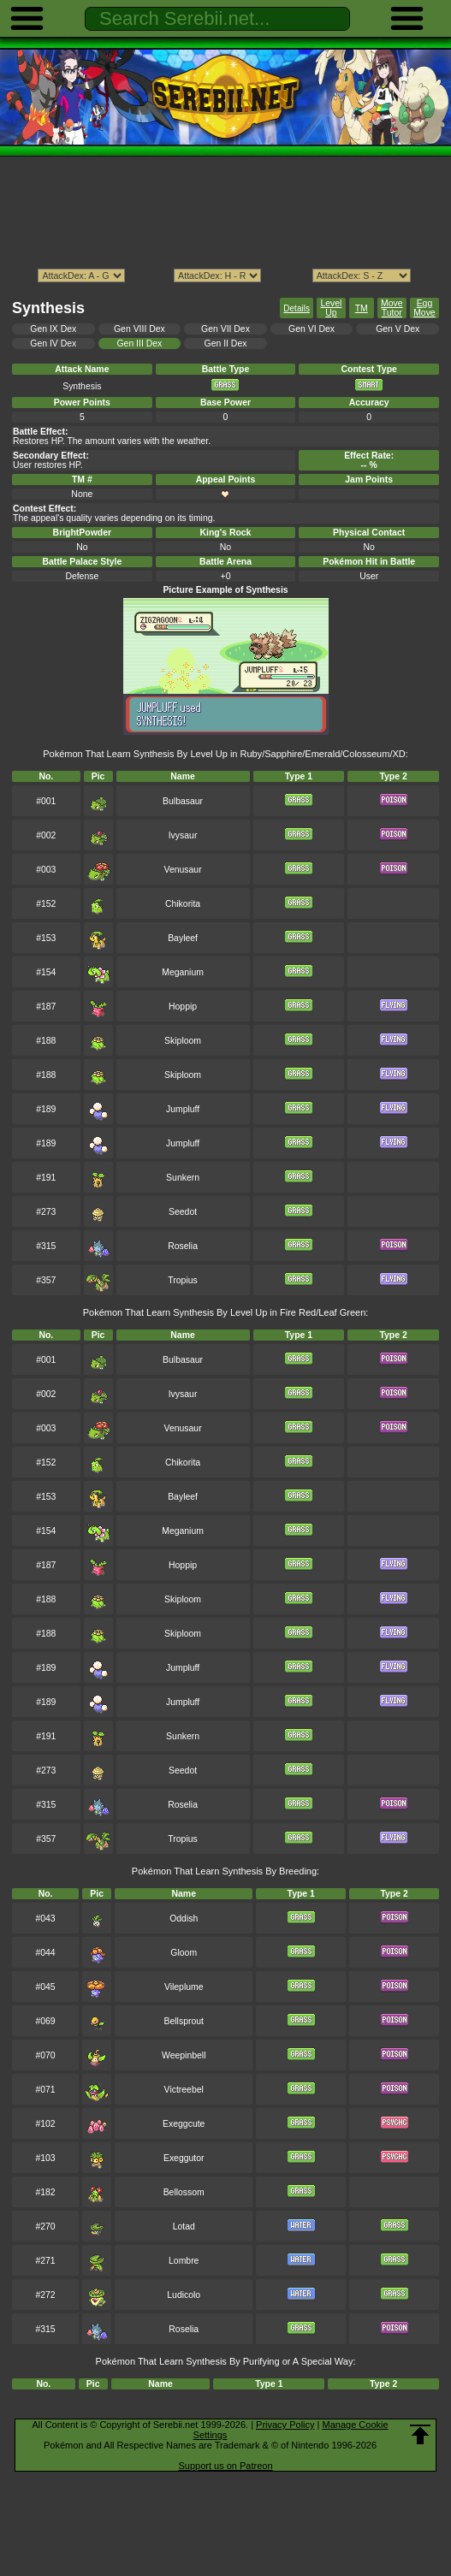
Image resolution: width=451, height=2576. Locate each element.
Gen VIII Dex (139, 329)
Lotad (184, 2226)
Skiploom (182, 1040)
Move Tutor (392, 308)
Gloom (183, 1952)
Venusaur (183, 869)
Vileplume (184, 1987)
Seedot (183, 1212)
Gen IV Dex (53, 343)
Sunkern (182, 1177)
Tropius (182, 1280)
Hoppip (183, 1006)
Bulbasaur (183, 801)
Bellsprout (184, 2021)
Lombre (184, 2260)
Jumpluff (182, 1109)
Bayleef (183, 938)
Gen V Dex (397, 329)
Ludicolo (183, 2295)
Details (296, 308)
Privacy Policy (285, 2424)
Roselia (183, 1246)
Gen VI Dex (311, 329)
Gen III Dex (139, 343)
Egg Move (424, 308)
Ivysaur (183, 835)
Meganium (183, 972)
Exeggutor (184, 2158)
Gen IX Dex (53, 329)
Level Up (330, 308)
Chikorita (182, 904)
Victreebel (184, 2089)
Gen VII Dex (225, 329)
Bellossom (184, 2192)
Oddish (183, 1918)
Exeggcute (184, 2124)
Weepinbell (183, 2055)
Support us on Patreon (225, 2466)
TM (361, 308)
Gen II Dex (226, 343)
